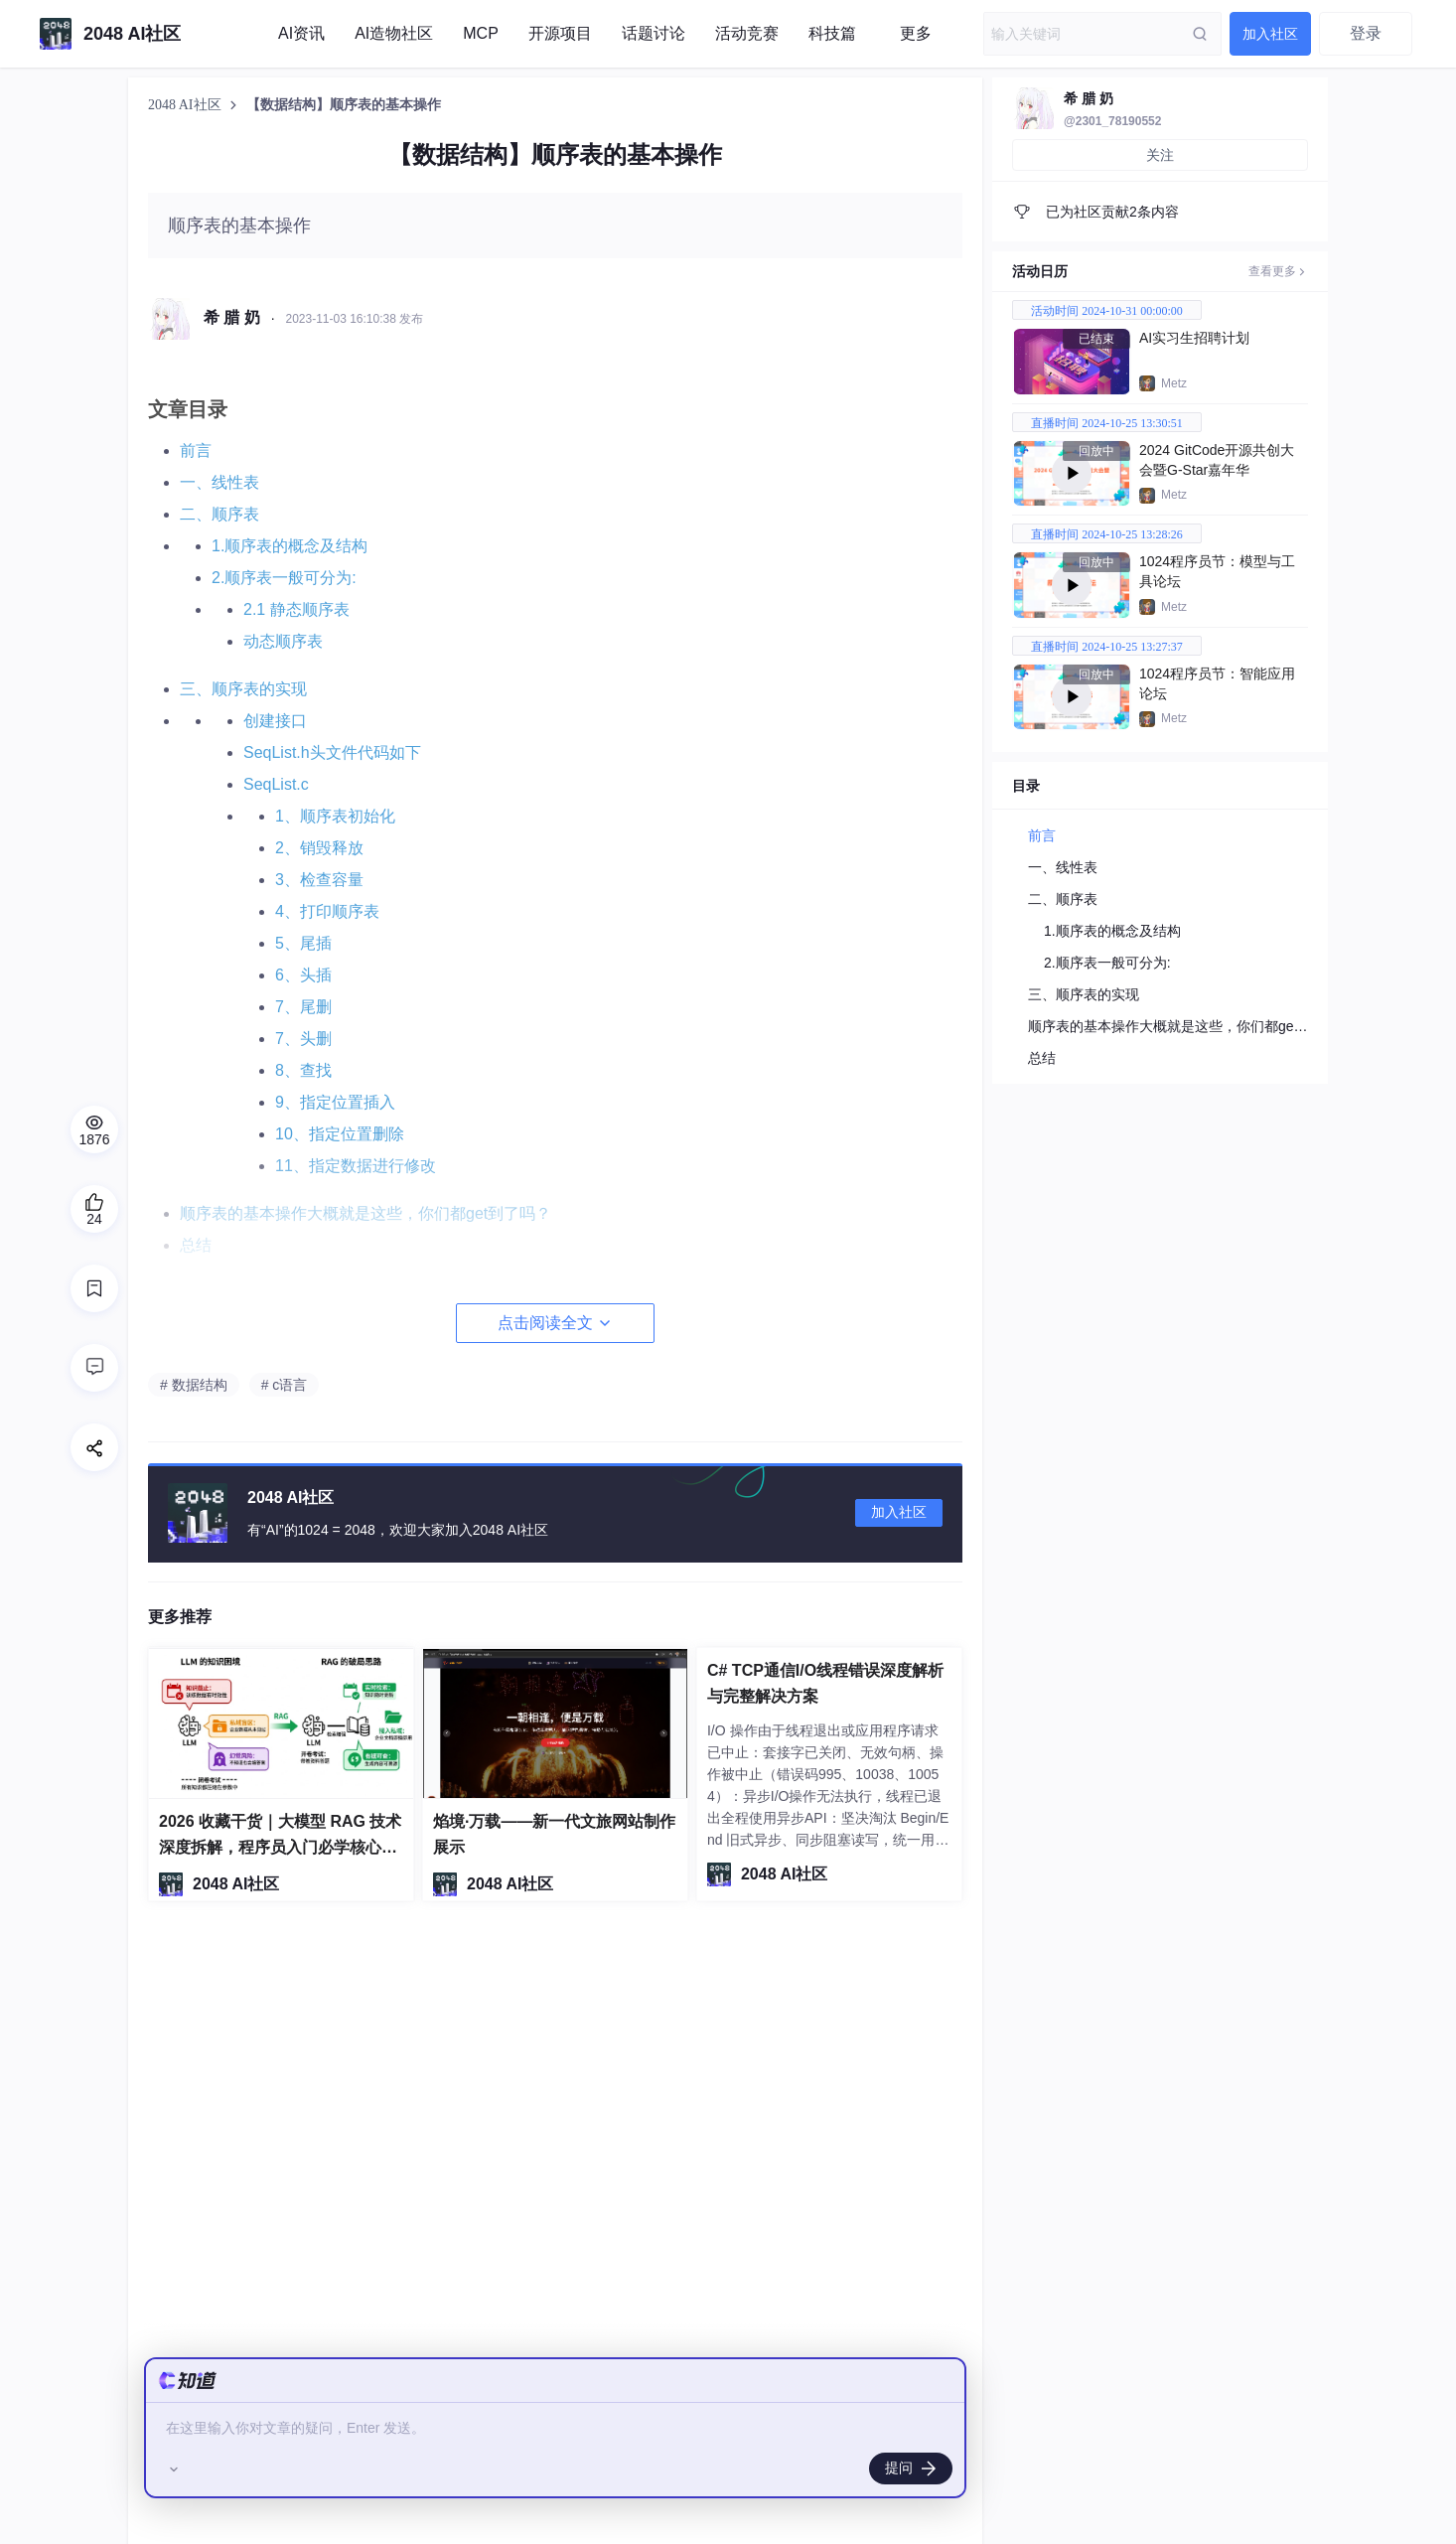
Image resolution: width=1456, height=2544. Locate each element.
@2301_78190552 (1112, 121)
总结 (1042, 1058)
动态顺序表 (283, 641)
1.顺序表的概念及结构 (289, 545)
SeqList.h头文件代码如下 (332, 752)
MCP (481, 33)
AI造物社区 (394, 33)
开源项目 (560, 33)
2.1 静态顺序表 (296, 609)
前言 (196, 450)
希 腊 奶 (1088, 98)
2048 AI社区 (186, 104)
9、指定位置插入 (335, 1102)
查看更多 (1278, 271)
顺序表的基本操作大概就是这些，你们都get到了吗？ (1190, 1026)
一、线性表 (219, 482)
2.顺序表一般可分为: (284, 577)
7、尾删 (303, 1006)
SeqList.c (276, 784)
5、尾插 (303, 943)
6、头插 (303, 975)
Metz (1174, 383)
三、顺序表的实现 (243, 688)
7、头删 (303, 1038)
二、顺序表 (219, 514)
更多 (916, 33)
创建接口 (275, 720)
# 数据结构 (193, 1385)
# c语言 (284, 1385)
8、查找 (303, 1070)
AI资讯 (301, 33)
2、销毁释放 (319, 847)
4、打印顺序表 (327, 911)
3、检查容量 (319, 879)
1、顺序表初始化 (335, 816)
